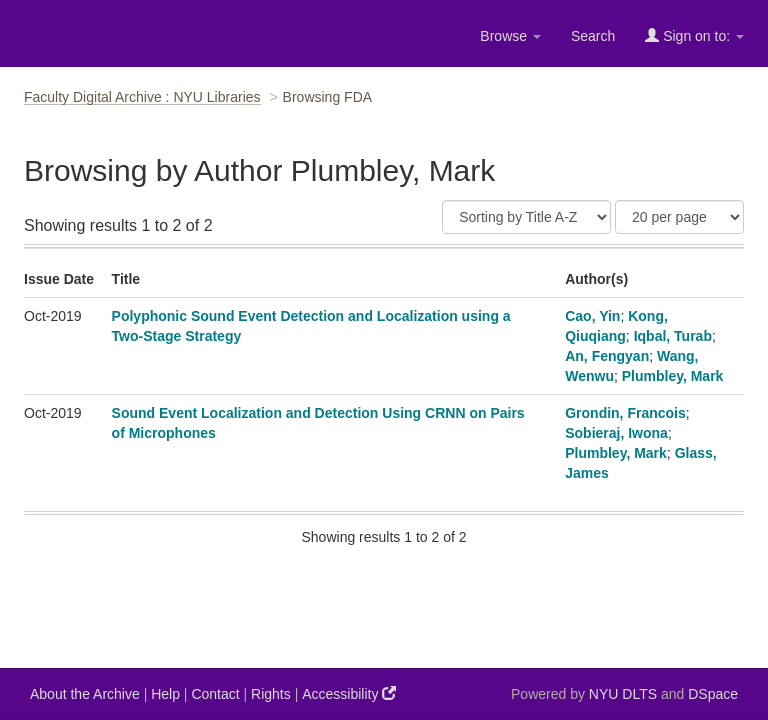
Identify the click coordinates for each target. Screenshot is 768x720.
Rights (271, 694)
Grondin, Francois (625, 413)
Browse (510, 36)
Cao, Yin (592, 316)
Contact (215, 694)
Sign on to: (694, 35)
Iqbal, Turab (673, 336)
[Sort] (526, 217)
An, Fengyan (607, 356)
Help (165, 694)
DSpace (713, 694)
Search (593, 36)
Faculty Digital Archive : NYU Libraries (142, 97)
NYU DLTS (623, 694)
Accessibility (349, 693)
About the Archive (85, 694)
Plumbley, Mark (673, 376)
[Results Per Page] (679, 217)
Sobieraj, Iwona (616, 433)
